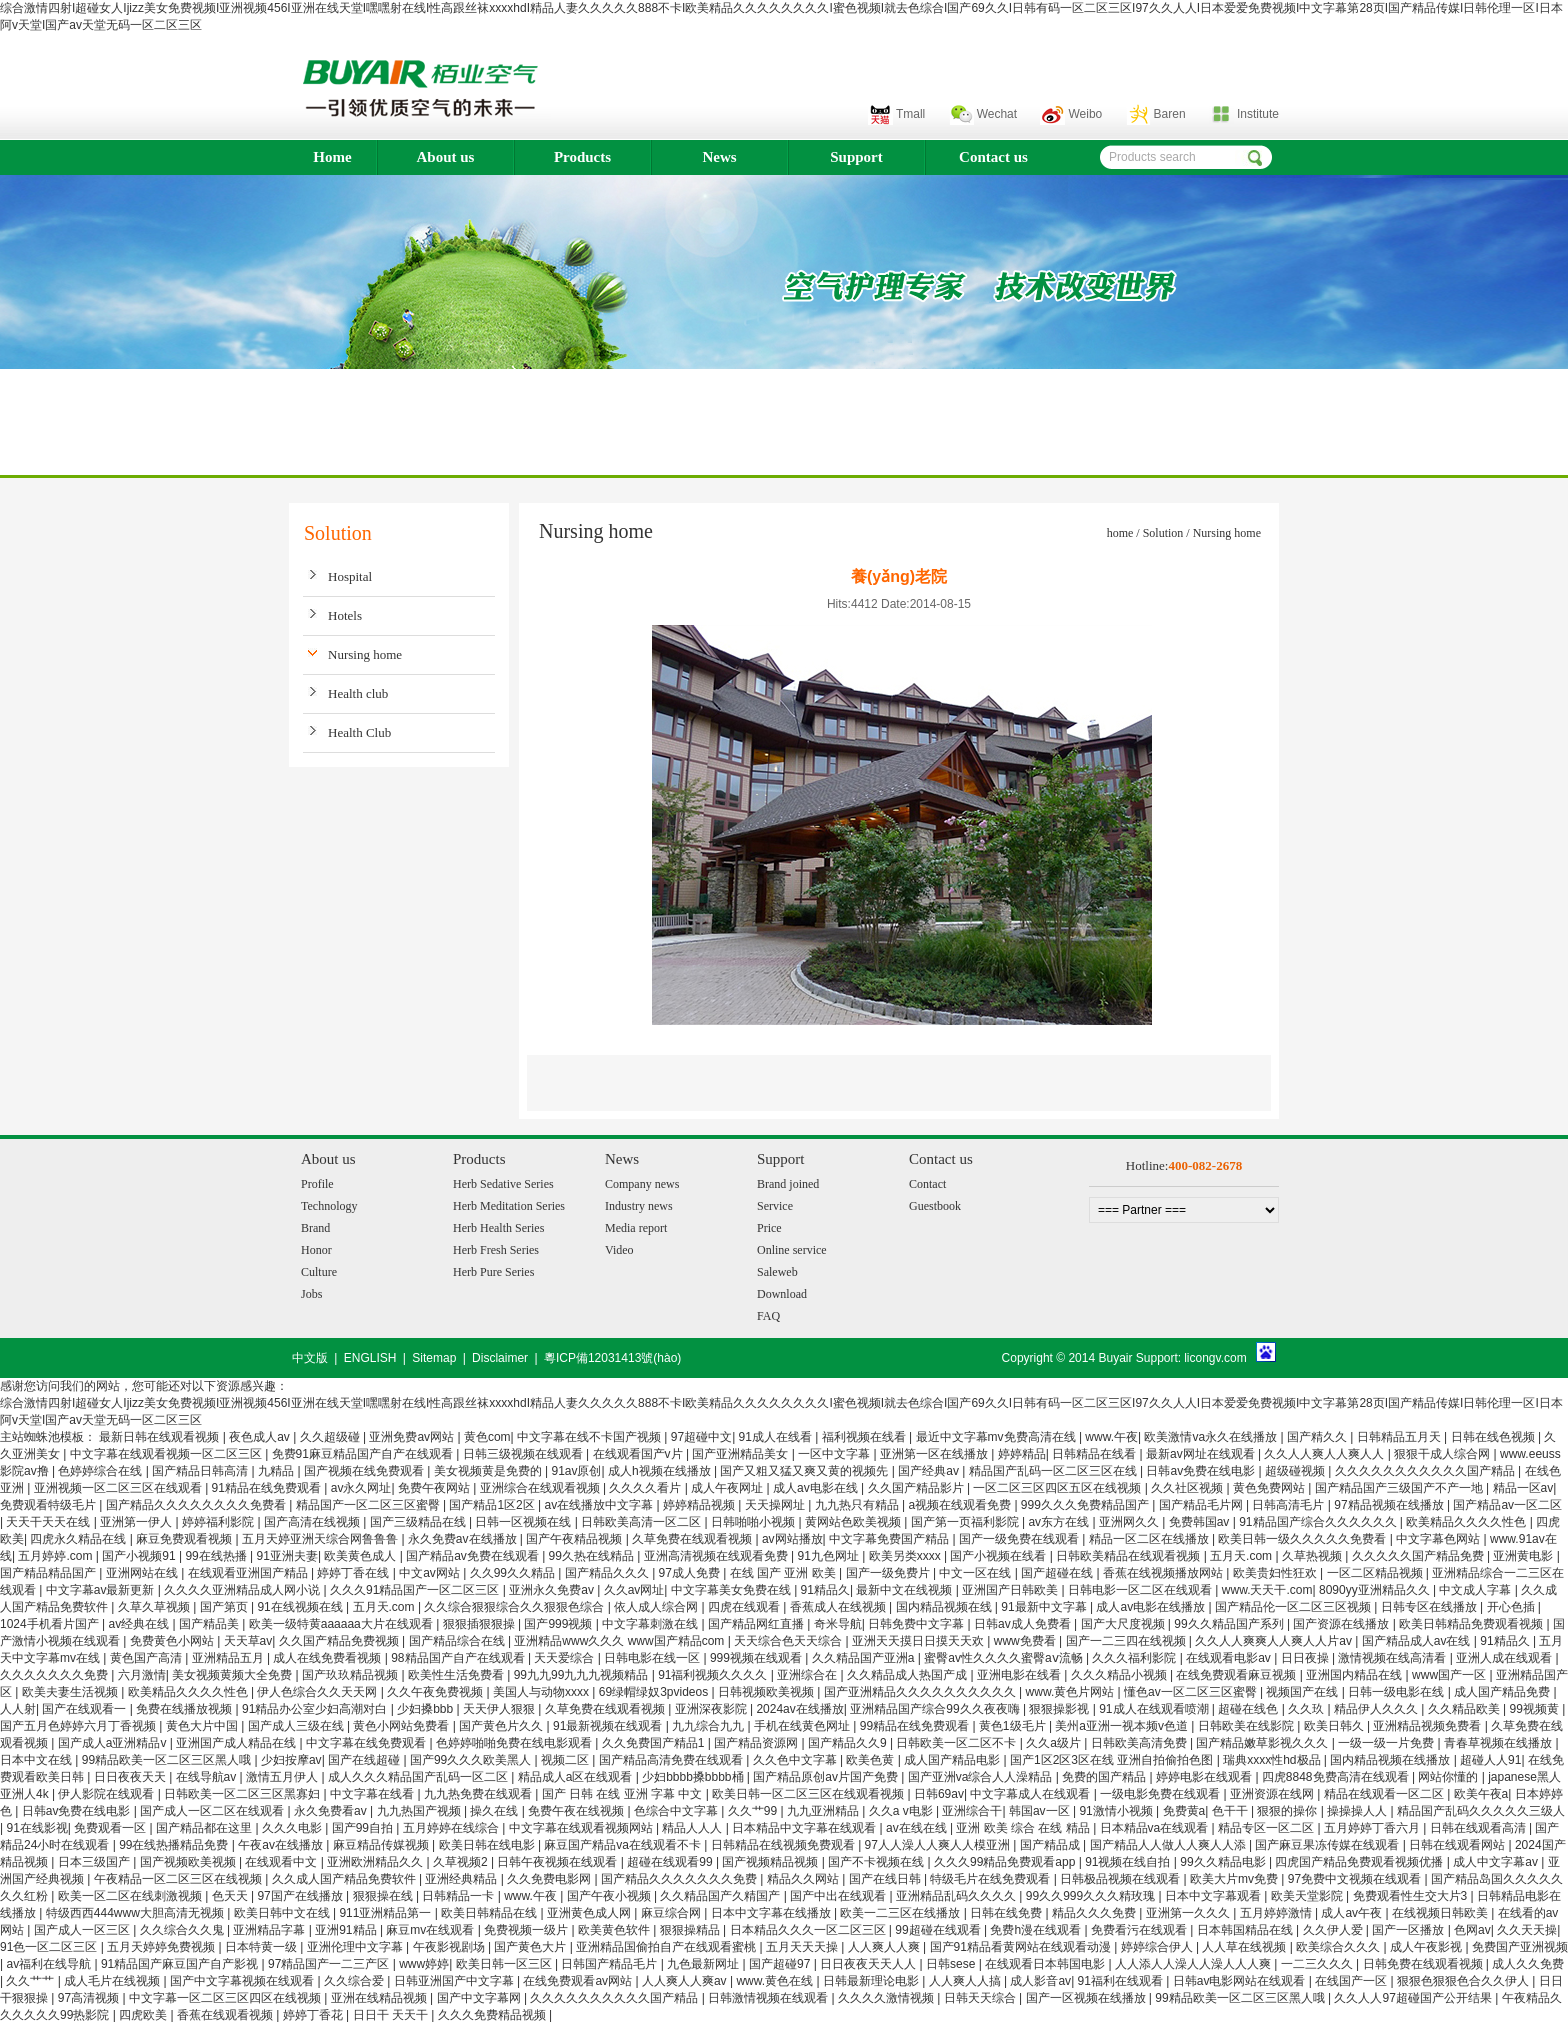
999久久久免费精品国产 (1086, 1505)
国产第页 (225, 1607)
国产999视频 (559, 1624)
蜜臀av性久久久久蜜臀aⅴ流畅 (1005, 1658)
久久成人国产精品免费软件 (345, 1879)
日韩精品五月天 (1400, 1437)
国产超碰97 (781, 1964)
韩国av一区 (1041, 1811)
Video (619, 1250)
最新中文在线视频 (905, 1590)
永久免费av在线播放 (464, 1539)
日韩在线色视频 (1494, 1437)
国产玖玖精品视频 (351, 1675)
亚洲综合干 (972, 1811)
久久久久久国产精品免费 (1419, 1556)
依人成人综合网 (657, 1607)
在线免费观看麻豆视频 (1237, 1675)
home (1120, 533)
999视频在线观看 (757, 1658)
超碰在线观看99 (671, 1862)
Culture (319, 1272)
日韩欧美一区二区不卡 (957, 1743)
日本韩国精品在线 (1246, 1930)
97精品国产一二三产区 (330, 1964)
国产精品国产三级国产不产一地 (1400, 1488)
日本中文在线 (37, 1760)
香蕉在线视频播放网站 (1164, 1573)
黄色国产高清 (147, 1658)
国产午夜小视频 (610, 1896)
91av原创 (576, 1471)
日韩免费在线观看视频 (1424, 1964)
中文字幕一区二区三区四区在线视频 (226, 1998)
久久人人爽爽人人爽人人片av (1275, 1641)
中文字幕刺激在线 (651, 1624)
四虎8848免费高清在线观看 (1337, 1777)
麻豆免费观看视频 (185, 1539)
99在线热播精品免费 (175, 1845)
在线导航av (208, 1777)
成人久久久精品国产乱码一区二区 (419, 1777)
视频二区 (566, 1760)
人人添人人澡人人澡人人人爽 (1194, 1964)
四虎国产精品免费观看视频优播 (1360, 1862)
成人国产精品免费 (1503, 1692)
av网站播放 (792, 1539)
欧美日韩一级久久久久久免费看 (1303, 1539)
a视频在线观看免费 (961, 1505)
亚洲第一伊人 (137, 1522)
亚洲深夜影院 (712, 1709)
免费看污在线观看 (1140, 1930)
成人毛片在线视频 (113, 1981)
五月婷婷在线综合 (452, 1828)
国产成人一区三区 (83, 1930)
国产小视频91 (140, 1556)
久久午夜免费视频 (436, 1692)
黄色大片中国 (203, 1726)
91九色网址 (830, 1556)
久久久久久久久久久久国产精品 (615, 1998)
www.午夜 (1111, 1437)
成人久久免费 (1528, 1964)
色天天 (231, 1896)
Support (856, 157)
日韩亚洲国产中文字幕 (455, 1981)
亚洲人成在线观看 (1505, 1658)
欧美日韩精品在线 (490, 1913)
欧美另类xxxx (906, 1556)
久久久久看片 (646, 1488)
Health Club (359, 732)
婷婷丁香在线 (354, 1573)
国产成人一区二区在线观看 (213, 1811)
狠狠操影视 (1060, 1709)
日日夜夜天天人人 (869, 1964)
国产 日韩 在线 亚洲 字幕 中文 (624, 1794)
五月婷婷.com (56, 1556)
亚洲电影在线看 (1020, 1675)
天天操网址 (776, 1505)
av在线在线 (918, 1828)
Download (782, 1294)
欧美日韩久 (1335, 1726)
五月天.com (1242, 1556)
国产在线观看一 (85, 1709)
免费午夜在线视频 (577, 1811)
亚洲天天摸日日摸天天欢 (919, 1641)
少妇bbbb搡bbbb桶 (694, 1777)
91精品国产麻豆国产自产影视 (181, 1964)
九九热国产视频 (420, 1811)
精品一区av (1523, 1488)
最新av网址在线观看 (1202, 1454)
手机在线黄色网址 (803, 1726)
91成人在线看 (777, 1437)
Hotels (345, 615)
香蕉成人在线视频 (839, 1607)
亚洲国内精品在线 (1355, 1675)
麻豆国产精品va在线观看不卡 (624, 1845)
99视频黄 (1535, 1709)
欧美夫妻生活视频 (71, 1692)
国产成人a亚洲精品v (114, 1743)
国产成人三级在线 (297, 1726)
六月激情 (142, 1675)
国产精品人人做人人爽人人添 (1169, 1845)
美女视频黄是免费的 (489, 1471)
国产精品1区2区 (493, 1505)
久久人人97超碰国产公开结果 (1414, 1998)
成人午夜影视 (1427, 1947)
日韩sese (952, 1964)
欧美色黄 (871, 1760)
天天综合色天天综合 (789, 1641)
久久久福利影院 (1135, 1658)
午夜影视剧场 (450, 1947)
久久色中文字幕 (796, 1760)
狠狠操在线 (384, 1896)
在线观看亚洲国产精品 (249, 1573)
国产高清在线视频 (313, 1522)
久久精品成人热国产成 (908, 1675)
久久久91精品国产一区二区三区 (416, 1590)
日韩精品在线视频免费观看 (784, 1845)
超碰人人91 (1490, 1760)
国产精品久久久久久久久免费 (680, 1879)
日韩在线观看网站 (1458, 1845)
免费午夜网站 (435, 1488)
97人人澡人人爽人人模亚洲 (939, 1845)
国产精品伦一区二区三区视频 (1294, 1607)
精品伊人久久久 (1377, 1709)
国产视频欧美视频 (189, 1862)
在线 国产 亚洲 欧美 (784, 1573)
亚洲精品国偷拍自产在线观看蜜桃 (667, 1947)
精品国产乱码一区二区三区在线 (1054, 1471)
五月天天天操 (803, 1947)
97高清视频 (90, 1998)
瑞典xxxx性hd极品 (1273, 1760)
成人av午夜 (1353, 1913)
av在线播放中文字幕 (601, 1505)
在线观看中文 (282, 1862)
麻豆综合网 (672, 1913)
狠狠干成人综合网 (1443, 1454)
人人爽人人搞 (966, 1981)
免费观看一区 (111, 1828)
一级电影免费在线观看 (1161, 1794)
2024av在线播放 (799, 1709)
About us (446, 157)
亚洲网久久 (1130, 1522)
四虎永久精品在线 (79, 1539)
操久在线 (495, 1811)
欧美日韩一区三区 (505, 1964)
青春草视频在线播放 (1499, 1743)
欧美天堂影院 (1308, 1896)
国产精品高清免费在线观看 (672, 1760)
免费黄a (1184, 1811)
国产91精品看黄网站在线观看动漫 (1022, 1947)
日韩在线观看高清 (1479, 1828)
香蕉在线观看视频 (226, 2015)
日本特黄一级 (262, 1947)
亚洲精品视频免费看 (1428, 1726)
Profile (317, 1184)
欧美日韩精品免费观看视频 (1472, 1624)
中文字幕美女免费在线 (732, 1590)
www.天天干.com (1267, 1590)
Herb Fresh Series (496, 1250)
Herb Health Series (498, 1228)
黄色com (487, 1437)
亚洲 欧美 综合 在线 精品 (1024, 1828)
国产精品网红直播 (757, 1624)
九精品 (277, 1471)
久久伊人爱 (1334, 1930)
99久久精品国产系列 (1230, 1624)
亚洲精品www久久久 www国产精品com (620, 1641)
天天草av (248, 1641)
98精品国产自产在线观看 (459, 1658)
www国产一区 (1450, 1675)
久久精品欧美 (1465, 1709)
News (719, 157)
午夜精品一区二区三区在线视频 (179, 1879)
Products (582, 157)
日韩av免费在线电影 (1202, 1471)
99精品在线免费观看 (916, 1726)
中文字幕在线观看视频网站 (582, 1828)
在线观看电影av (1230, 1658)
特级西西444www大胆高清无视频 (136, 1913)
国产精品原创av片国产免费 (827, 1777)
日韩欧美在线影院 (1247, 1726)
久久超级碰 (331, 1437)
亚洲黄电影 (1524, 1556)
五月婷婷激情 (1277, 1913)
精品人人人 (693, 1828)
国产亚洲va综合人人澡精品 (982, 1777)
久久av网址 (634, 1590)
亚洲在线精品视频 (380, 1998)
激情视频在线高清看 (1393, 1658)
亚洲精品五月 (229, 1658)
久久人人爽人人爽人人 (1325, 1454)
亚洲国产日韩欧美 (1011, 1590)
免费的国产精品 (1105, 1777)
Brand (315, 1228)
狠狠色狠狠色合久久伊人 (1464, 1981)
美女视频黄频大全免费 (233, 1675)
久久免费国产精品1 (655, 1743)
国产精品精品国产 (49, 1573)
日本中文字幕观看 (1214, 1896)
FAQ (768, 1316)
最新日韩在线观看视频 (160, 1437)
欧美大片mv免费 (1235, 1879)
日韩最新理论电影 (872, 1981)
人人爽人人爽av (686, 1981)
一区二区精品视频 (1376, 1573)
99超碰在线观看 (939, 1930)
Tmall (910, 114)
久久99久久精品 (514, 1573)
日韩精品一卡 (459, 1896)
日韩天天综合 (981, 1998)
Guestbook (935, 1206)
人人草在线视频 (1245, 1947)
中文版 (310, 1358)
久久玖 (1307, 1709)
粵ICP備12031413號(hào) (612, 1358)
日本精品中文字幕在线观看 (805, 1828)
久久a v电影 (902, 1811)
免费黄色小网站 (173, 1641)
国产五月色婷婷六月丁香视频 (79, 1726)
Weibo (1085, 114)
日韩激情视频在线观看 (769, 1998)
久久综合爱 (355, 1981)
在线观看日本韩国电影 (1046, 1964)
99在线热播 (217, 1556)
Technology (329, 1206)
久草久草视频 (155, 1607)
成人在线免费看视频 (328, 1658)
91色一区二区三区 (50, 1947)
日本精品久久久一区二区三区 (809, 1930)
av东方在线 (1060, 1522)
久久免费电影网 (550, 1879)
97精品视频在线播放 (1390, 1505)
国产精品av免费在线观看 (474, 1556)
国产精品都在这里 (205, 1828)
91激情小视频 (1117, 1811)
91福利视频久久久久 (714, 1675)
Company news (642, 1184)
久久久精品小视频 (1120, 1675)
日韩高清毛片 (1289, 1505)
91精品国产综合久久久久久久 (1319, 1522)
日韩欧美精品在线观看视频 (1129, 1556)
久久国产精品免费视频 (340, 1641)
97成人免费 (691, 1573)
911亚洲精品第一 (386, 1913)
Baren (1170, 114)
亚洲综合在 (808, 1675)
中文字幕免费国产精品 (890, 1539)
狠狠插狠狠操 (480, 1624)
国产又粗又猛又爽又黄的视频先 (805, 1471)
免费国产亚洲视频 (1520, 1947)
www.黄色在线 (776, 1981)
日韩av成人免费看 (1024, 1624)
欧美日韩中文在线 (283, 1913)
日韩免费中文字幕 (917, 1624)
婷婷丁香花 (314, 2015)
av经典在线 (140, 1624)
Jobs (311, 1294)
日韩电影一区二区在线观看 (1141, 1590)
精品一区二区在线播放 (1150, 1539)
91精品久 (825, 1590)
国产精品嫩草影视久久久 (1263, 1743)
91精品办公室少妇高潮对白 (316, 1709)
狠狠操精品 (691, 1930)
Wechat (997, 114)
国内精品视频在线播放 (1391, 1760)
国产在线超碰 (365, 1760)
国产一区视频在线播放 (1087, 1998)
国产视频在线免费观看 (365, 1471)
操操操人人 (1358, 1811)
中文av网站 (431, 1573)
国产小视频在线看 (999, 1556)
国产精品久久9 (849, 1743)
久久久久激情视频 (887, 1998)
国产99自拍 (364, 1828)
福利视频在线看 (865, 1437)
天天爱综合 (565, 1658)
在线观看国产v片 (639, 1454)
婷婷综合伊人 (1158, 1947)
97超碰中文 (701, 1437)
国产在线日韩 (886, 1879)
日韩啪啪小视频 (754, 1522)
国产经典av (930, 1471)
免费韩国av (1201, 1522)
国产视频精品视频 (771, 1862)
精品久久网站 (804, 1879)
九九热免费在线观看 (479, 1794)
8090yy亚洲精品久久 (1376, 1590)
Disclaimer (500, 1358)
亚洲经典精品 (462, 1879)
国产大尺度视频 (1124, 1624)
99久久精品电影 (1224, 1862)
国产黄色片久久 (502, 1726)
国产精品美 (210, 1624)
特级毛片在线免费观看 (991, 1879)
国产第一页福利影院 (966, 1522)
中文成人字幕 (1476, 1590)
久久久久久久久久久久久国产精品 (1426, 1471)
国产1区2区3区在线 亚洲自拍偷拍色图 (1113, 1760)
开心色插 (1512, 1607)
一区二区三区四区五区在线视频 (1058, 1488)
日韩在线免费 (1007, 1913)
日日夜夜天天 (131, 1777)
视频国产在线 (1303, 1692)
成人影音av (1040, 1981)
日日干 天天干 (392, 2015)
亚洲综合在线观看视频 (541, 1488)
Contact (927, 1184)
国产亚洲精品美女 (741, 1454)
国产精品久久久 (608, 1573)
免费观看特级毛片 (49, 1505)
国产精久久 (1318, 1437)
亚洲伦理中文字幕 (356, 1947)
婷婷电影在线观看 (1205, 1777)
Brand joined (788, 1184)
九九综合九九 (709, 1726)
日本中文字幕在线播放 (772, 1913)
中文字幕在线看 (373, 1794)
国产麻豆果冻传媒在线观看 (1328, 1845)
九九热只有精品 (858, 1505)
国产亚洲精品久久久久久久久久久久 (921, 1692)
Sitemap (434, 1358)
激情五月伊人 (283, 1777)
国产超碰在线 (1058, 1573)
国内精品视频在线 (945, 1607)
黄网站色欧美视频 (854, 1522)
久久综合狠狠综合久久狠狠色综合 (515, 1607)
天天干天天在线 (49, 1522)
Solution (1163, 533)
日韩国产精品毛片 (610, 1964)
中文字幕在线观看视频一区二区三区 (167, 1454)
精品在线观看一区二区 (1385, 1794)
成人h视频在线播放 (661, 1471)
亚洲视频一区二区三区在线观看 (119, 1488)
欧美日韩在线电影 (488, 1845)
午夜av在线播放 (282, 1845)
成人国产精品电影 (953, 1760)
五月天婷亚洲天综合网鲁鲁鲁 (321, 1539)
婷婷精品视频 (700, 1505)
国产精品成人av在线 (1418, 1641)
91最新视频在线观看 (609, 1726)
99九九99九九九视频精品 (583, 1675)
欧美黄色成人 (361, 1556)
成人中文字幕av (1497, 1862)
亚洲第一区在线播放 (935, 1454)
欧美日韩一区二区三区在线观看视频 (809, 1794)
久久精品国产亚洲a (865, 1658)
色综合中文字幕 (677, 1811)
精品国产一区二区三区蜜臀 (369, 1505)
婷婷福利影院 (219, 1522)
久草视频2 (462, 1862)
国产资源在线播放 (1342, 1624)
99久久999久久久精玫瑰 (1092, 1896)
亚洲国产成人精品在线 (237, 1743)
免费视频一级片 (527, 1930)
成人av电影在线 (817, 1488)
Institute (1258, 114)
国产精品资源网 (757, 1743)
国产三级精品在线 (419, 1522)
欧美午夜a (1481, 1794)
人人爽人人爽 (885, 1947)
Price (769, 1228)
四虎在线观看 (745, 1607)
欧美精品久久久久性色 (1467, 1522)
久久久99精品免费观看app (1006, 1862)
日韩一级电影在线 (1397, 1692)
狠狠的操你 (1288, 1811)
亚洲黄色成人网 (590, 1913)
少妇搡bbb (426, 1709)
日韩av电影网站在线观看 (1241, 1981)
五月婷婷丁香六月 (1373, 1828)
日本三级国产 (95, 1862)
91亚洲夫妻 (287, 1556)
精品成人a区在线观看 (577, 1777)
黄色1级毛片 (1014, 1726)
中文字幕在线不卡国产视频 (590, 1437)
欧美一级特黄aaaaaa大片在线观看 (342, 1624)
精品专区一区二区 (1267, 1828)
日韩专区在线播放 (1430, 1607)
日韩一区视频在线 (524, 1522)
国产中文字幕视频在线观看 (243, 1981)
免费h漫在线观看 (1037, 1930)
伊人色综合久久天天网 (318, 1692)
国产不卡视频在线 (877, 1862)
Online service (792, 1250)
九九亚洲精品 (824, 1811)
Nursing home (365, 654)
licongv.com (1215, 1358)
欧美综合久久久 (1339, 1947)
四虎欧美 (144, 2015)
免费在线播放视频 (185, 1709)
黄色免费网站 (1270, 1488)
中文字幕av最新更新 (102, 1590)
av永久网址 (361, 1488)
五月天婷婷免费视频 (162, 1947)
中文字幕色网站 (1439, 1539)
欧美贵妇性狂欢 (1276, 1573)
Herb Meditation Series (509, 1206)
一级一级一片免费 (1387, 1743)
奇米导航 (838, 1624)
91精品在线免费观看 (268, 1488)
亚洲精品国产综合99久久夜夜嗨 (936, 1709)
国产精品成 (1051, 1845)
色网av (1472, 1930)
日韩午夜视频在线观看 (558, 1862)
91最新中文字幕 (1045, 1607)
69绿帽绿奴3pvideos (655, 1692)
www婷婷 (424, 1964)
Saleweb (777, 1272)
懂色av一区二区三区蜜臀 (1192, 1692)
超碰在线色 (1249, 1709)
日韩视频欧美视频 (767, 1692)
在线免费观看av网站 (579, 1981)
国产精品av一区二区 (1507, 1505)
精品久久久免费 (1095, 1913)
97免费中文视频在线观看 (1356, 1879)
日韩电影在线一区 (653, 1658)
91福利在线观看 (1122, 1981)
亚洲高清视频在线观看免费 (717, 1556)
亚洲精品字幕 (270, 1930)
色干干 (1231, 1811)
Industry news (639, 1206)
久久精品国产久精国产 (721, 1896)
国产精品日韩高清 (201, 1471)
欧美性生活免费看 (457, 1675)
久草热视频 (1313, 1556)
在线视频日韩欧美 (1441, 1913)
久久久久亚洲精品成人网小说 (243, 1590)
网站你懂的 (1449, 1777)
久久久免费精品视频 (493, 2015)
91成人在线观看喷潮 (1155, 1709)
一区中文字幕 (835, 1454)
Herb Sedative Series (503, 1184)
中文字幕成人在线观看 (1031, 1794)
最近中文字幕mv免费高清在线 (997, 1437)
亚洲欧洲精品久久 (376, 1862)
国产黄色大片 (531, 1947)
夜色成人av (261, 1437)
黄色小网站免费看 (402, 1726)
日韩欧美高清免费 (1140, 1743)
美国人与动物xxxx (542, 1692)
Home (332, 157)
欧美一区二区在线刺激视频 (131, 1896)
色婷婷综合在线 (101, 1471)
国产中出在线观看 (839, 1896)
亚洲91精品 (347, 1930)
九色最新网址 (704, 1964)
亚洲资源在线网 (1273, 1794)
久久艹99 (754, 1811)
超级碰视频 (1296, 1471)
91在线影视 (36, 1828)
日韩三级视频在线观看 (524, 1454)
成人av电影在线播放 (1152, 1607)
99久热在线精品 (593, 1556)
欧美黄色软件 (615, 1930)
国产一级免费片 (889, 1573)
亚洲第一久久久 (1189, 1913)
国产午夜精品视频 (575, 1539)
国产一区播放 (1409, 1930)
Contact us (993, 157)
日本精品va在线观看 (1156, 1828)
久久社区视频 (1188, 1488)
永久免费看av (332, 1811)
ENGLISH (370, 1358)
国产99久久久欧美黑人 (472, 1760)
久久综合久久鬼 (183, 1930)
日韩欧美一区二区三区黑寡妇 (243, 1794)
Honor (316, 1250)
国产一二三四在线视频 (1127, 1641)
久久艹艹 (31, 1981)
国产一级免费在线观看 (1020, 1539)
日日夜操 (1306, 1658)
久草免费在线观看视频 (693, 1539)
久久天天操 (1527, 1930)
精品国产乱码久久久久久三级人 (1481, 1811)
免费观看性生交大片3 (1412, 1896)
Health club (358, 693)
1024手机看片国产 (51, 1624)
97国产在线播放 (301, 1896)
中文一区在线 (976, 1573)
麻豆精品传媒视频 (382, 1845)
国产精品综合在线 (458, 1641)
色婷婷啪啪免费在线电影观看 (515, 1743)
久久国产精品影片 (917, 1488)
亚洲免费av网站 (413, 1437)
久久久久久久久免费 (55, 1675)
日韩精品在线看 (1095, 1454)
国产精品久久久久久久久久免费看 (197, 1505)
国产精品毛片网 (1202, 1505)
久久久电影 (293, 1828)
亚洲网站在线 (143, 1573)
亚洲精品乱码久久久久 (957, 1896)
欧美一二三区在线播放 (901, 1913)
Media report (636, 1228)
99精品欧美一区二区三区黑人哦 (168, 1760)
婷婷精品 (1022, 1454)
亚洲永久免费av (553, 1590)
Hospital (350, 576)
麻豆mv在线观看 (431, 1930)
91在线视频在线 (301, 1607)
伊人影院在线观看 (107, 1794)
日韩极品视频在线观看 (1121, 1879)
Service (775, 1206)
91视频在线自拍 (1129, 1862)
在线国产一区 (1352, 1981)
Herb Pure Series (493, 1272)
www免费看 (1026, 1641)
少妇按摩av (291, 1760)
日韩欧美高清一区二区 (642, 1522)
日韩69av (939, 1794)
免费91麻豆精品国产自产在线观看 (364, 1454)
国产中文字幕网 (480, 1998)
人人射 (18, 1709)
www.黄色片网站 (1072, 1692)
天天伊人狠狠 (500, 1709)
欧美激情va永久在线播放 (1212, 1437)
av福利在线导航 (50, 1964)
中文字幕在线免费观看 (367, 1743)
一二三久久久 (1318, 1964)
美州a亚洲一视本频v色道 (1123, 1726)
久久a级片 (1055, 1743)
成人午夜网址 (728, 1488)
